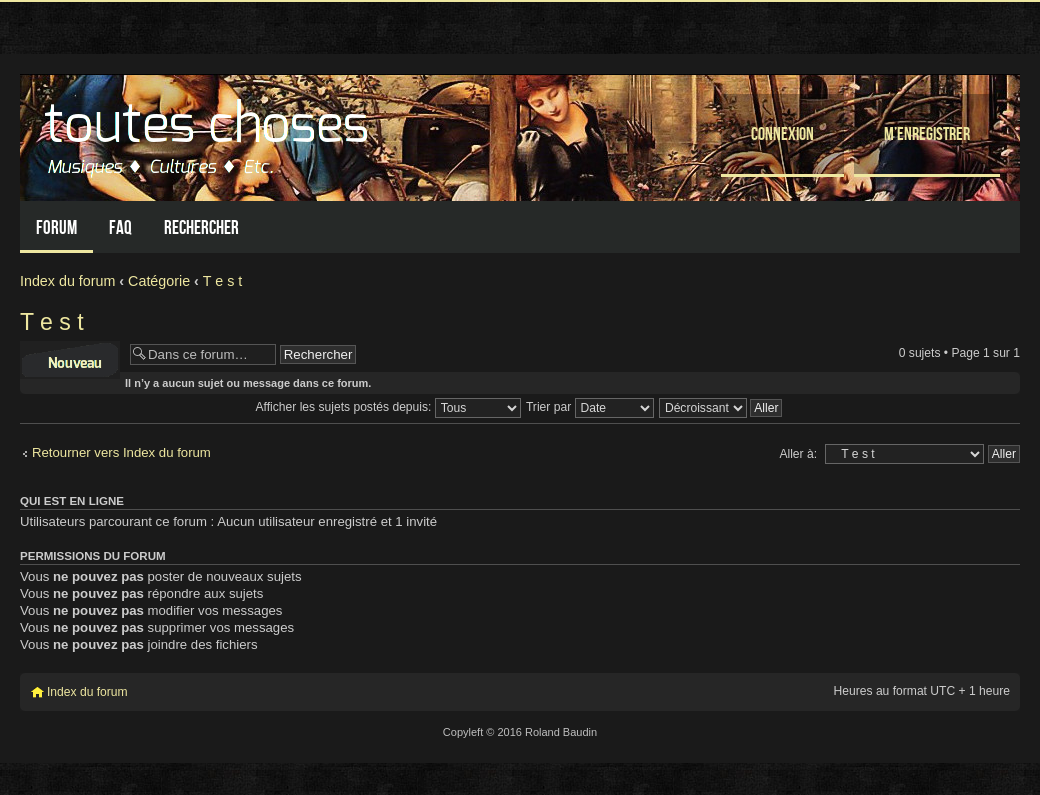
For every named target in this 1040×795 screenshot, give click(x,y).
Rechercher (201, 227)
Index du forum (67, 281)
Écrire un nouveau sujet (70, 360)
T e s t (222, 281)
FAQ (120, 227)
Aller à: (798, 454)
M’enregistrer (927, 133)
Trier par (590, 407)
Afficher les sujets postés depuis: (388, 407)
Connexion (782, 133)
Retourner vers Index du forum (121, 452)
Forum (56, 227)
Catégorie (159, 281)
